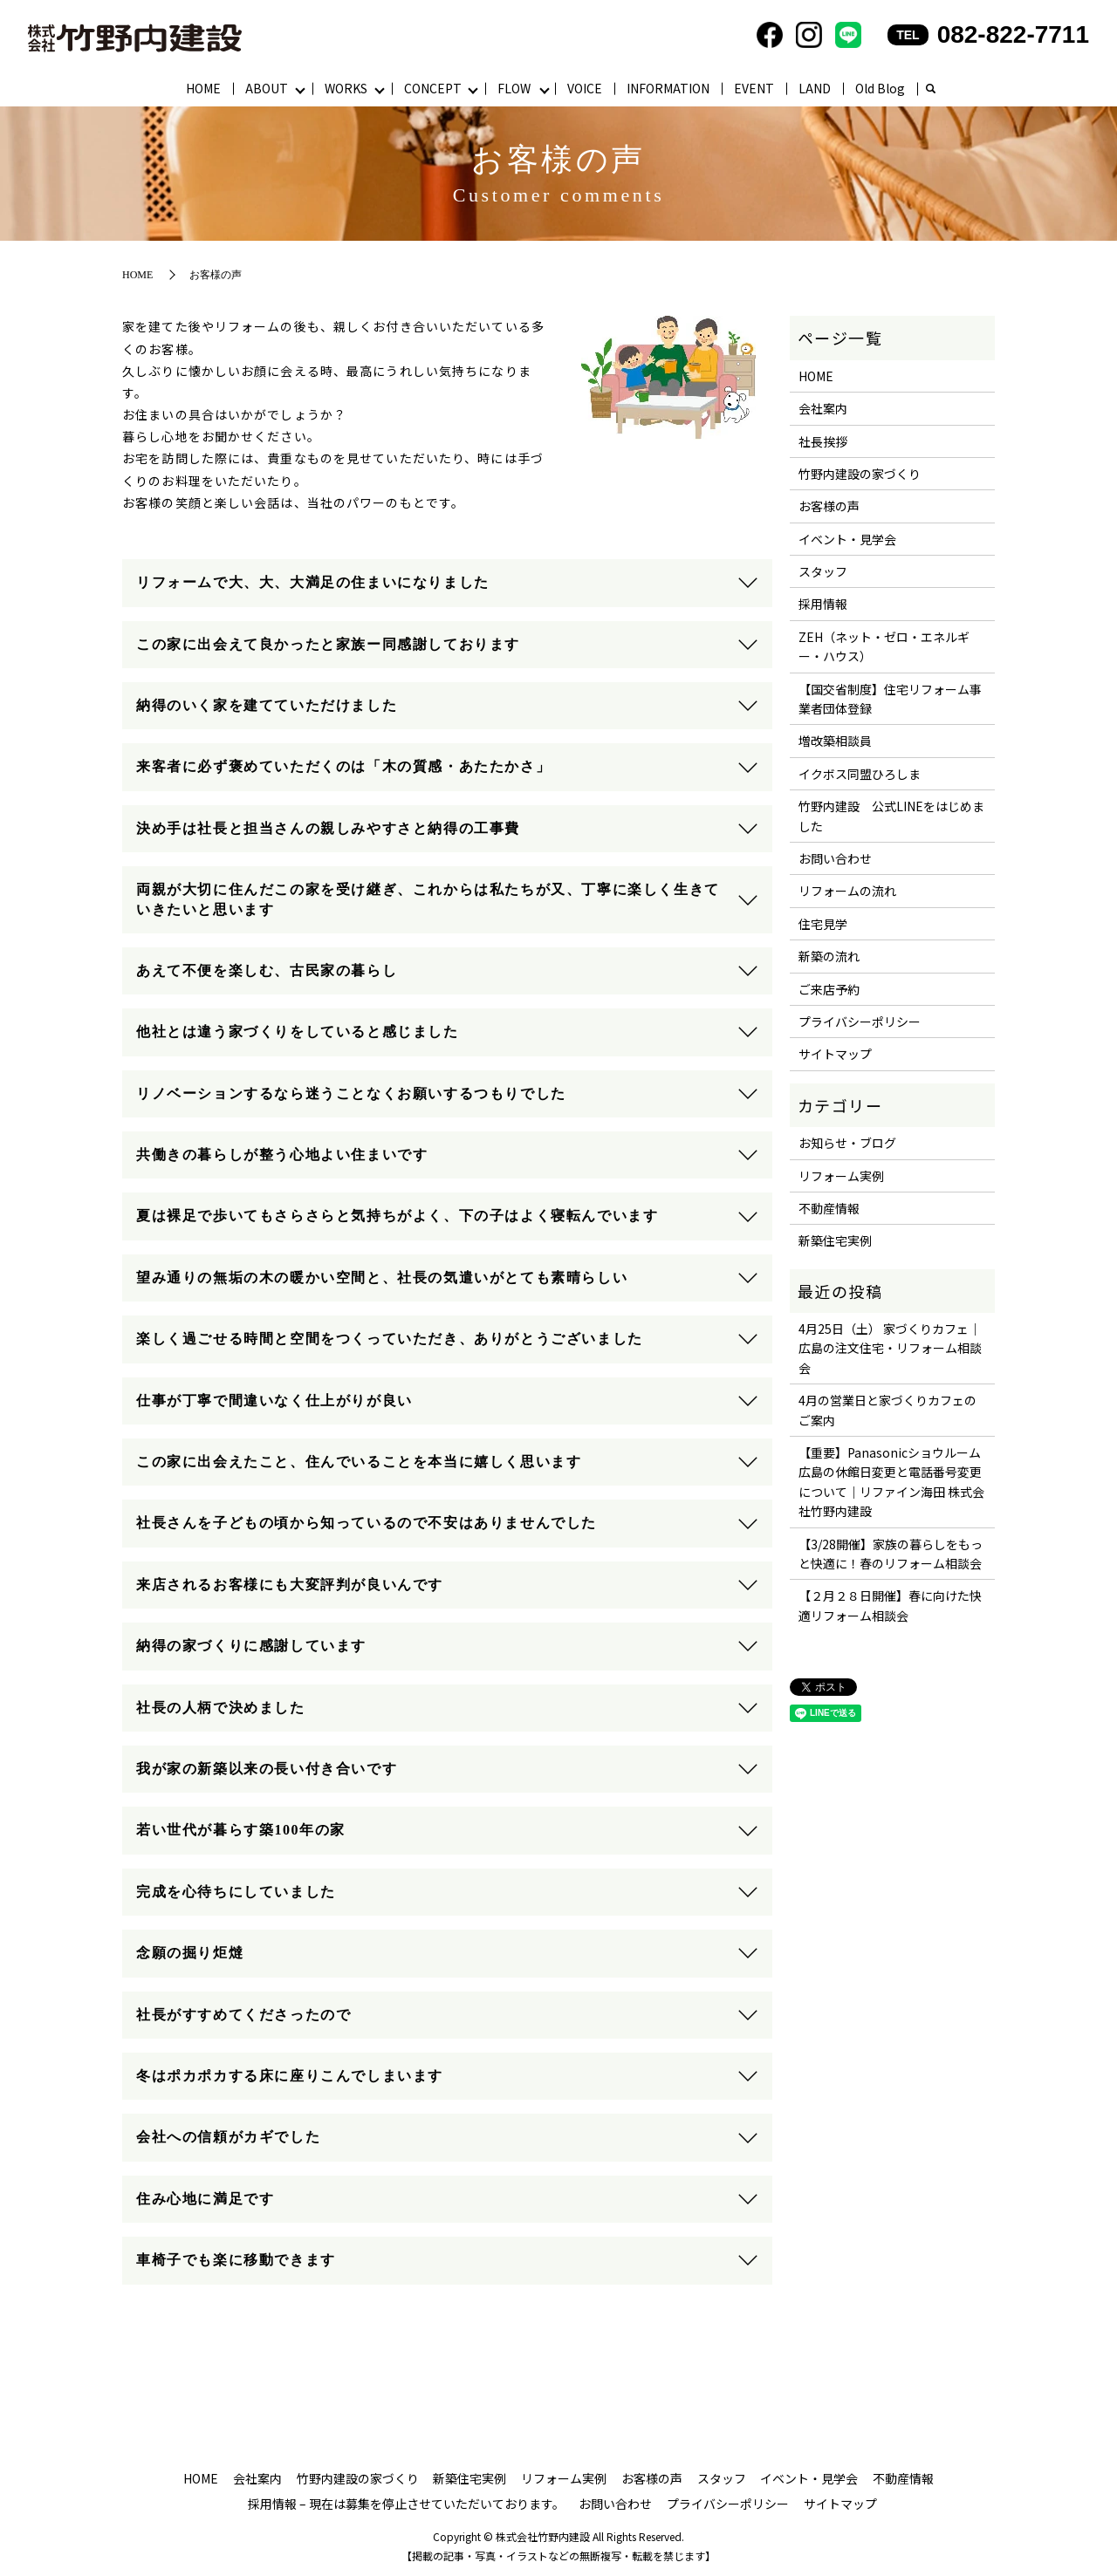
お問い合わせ (835, 859)
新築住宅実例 (835, 1241)
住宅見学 (822, 924)
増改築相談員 (835, 741)
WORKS (346, 88)
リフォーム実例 (841, 1177)
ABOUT (266, 88)
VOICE (585, 88)
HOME (203, 88)
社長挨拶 (822, 442)
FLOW (514, 88)
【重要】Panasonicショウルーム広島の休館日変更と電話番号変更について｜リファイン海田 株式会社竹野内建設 (891, 1482)
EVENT (755, 88)
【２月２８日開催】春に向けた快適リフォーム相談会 (890, 1606)
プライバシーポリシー (859, 1022)
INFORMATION (668, 88)
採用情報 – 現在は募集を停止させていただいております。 (406, 2504)
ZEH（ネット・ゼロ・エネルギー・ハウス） (884, 647)
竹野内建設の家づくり (859, 474)
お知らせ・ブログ (847, 1143)
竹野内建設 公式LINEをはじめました (891, 816)
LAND (815, 88)
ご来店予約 (829, 990)
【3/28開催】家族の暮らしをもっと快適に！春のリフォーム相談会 (890, 1554)
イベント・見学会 (847, 540)
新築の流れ (829, 957)
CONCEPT (433, 88)
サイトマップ (835, 1054)
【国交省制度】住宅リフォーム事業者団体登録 (890, 699)
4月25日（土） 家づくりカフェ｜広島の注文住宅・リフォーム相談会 (890, 1349)
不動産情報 (829, 1209)
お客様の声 (829, 507)
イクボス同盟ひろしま (859, 774)
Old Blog (881, 88)
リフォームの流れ (847, 891)
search (931, 90)
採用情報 (822, 604)
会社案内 (822, 409)
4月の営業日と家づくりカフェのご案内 (887, 1410)
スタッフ (822, 572)
